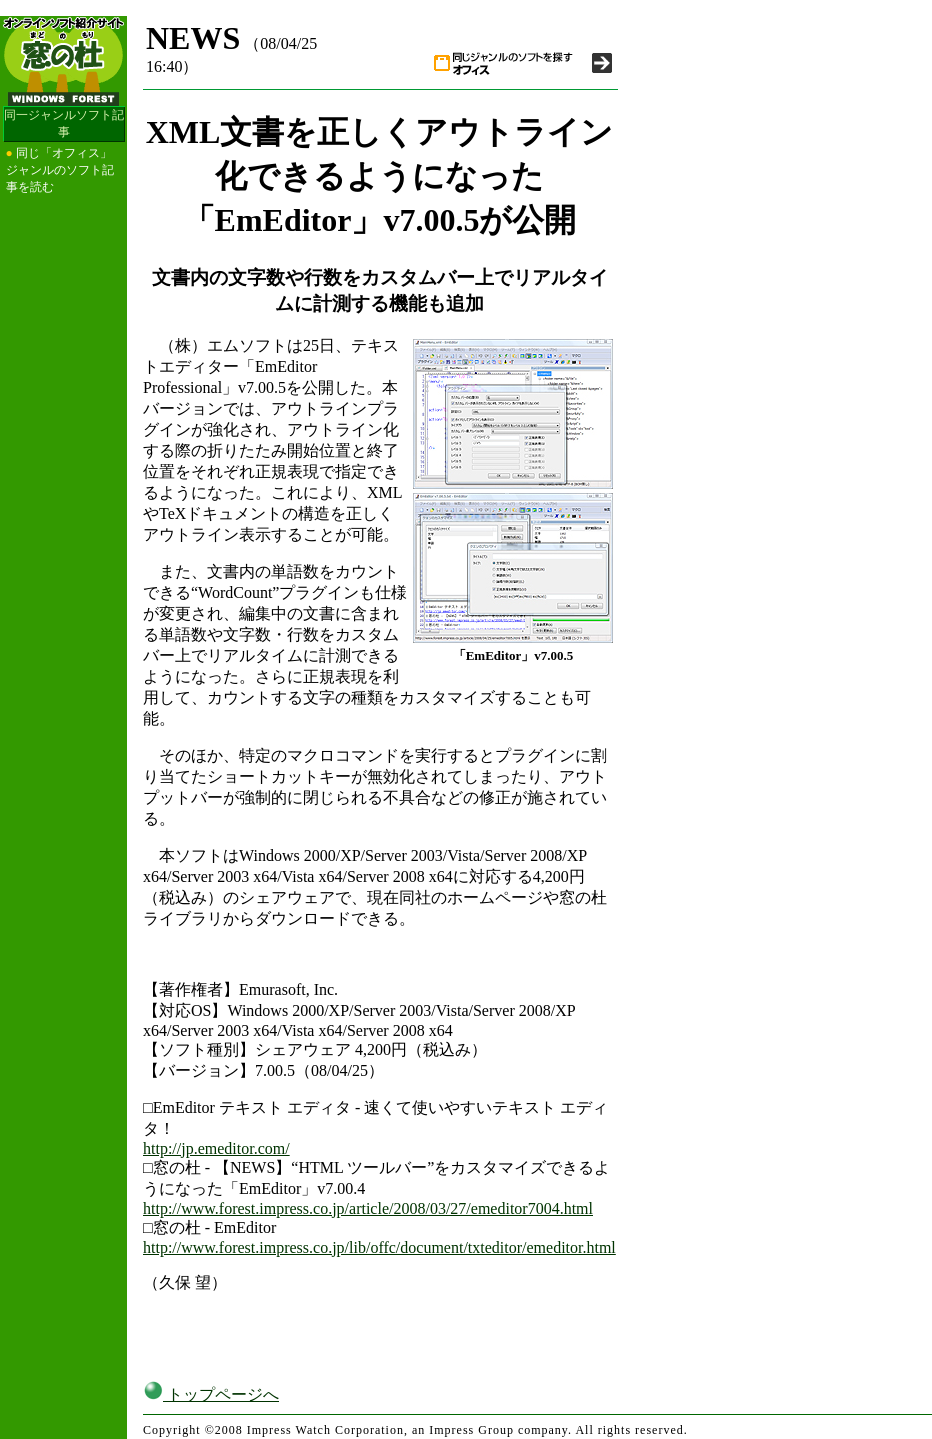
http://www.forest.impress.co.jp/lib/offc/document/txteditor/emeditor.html (379, 1247)
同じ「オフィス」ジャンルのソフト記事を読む (60, 170)
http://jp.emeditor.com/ (216, 1148)
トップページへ (211, 1394)
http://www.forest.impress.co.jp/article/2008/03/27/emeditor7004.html (368, 1208)
